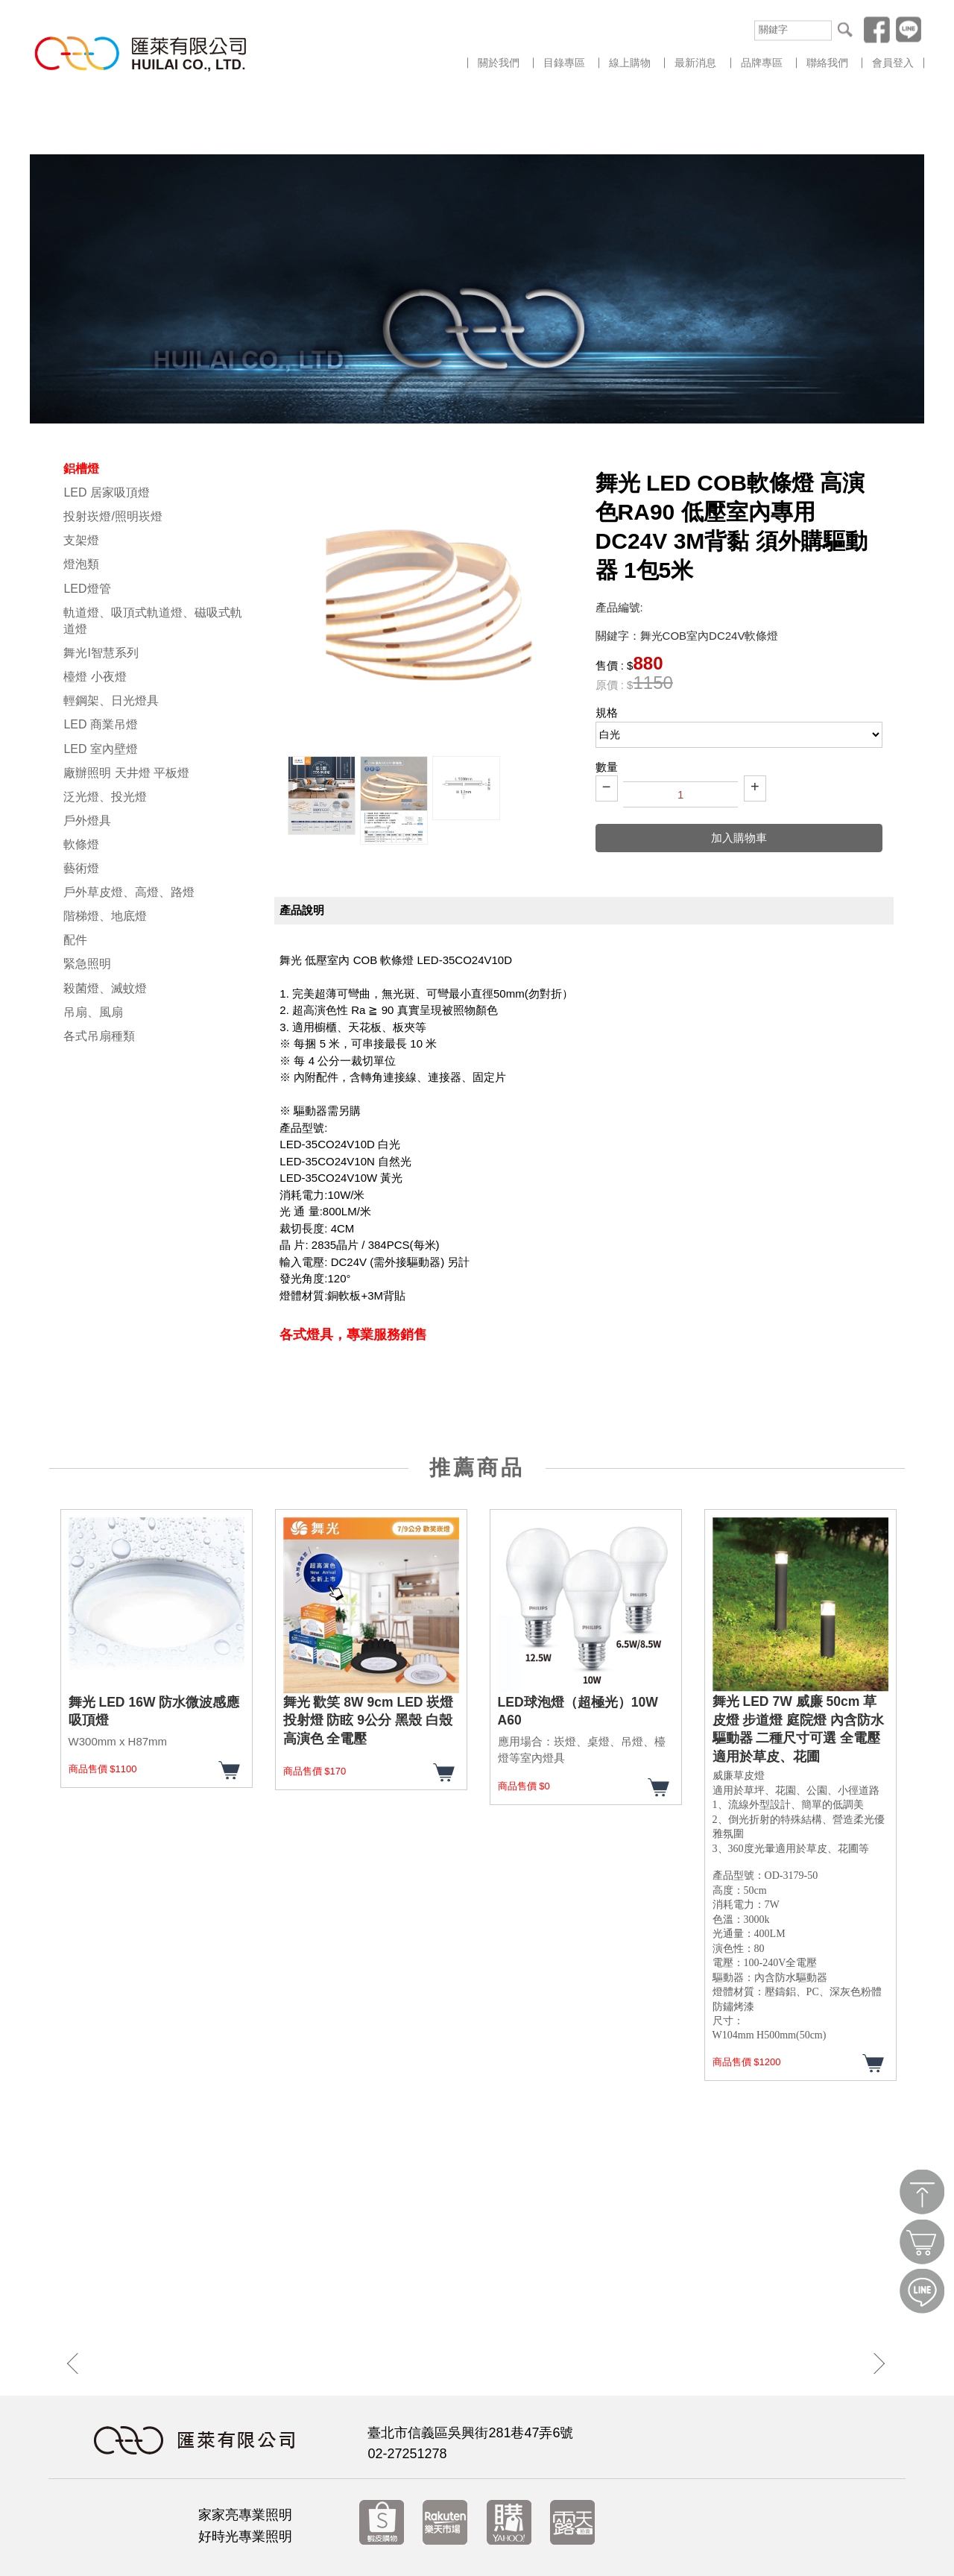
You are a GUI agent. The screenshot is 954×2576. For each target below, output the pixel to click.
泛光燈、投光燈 (105, 734)
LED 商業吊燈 (100, 661)
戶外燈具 (87, 758)
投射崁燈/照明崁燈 (112, 453)
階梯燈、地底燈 (105, 853)
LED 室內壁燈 (100, 686)
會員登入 (893, 63)
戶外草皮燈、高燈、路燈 (129, 829)
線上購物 (630, 63)
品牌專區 (762, 63)
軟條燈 (81, 781)
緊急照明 (87, 901)
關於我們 (498, 63)
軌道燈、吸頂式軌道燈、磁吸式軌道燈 (152, 558)
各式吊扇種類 (99, 973)
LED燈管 (86, 526)
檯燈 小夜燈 (94, 614)
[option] (321, 733)
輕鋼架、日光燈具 (111, 638)
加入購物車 (739, 775)
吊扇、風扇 (93, 949)
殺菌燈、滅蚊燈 (105, 925)
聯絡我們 (827, 63)
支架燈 (81, 477)
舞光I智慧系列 (100, 590)
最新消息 (695, 63)
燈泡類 (81, 501)
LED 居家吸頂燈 (106, 429)
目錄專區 (564, 63)
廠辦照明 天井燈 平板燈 (126, 710)
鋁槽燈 (81, 406)
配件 (75, 877)
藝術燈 (81, 805)
